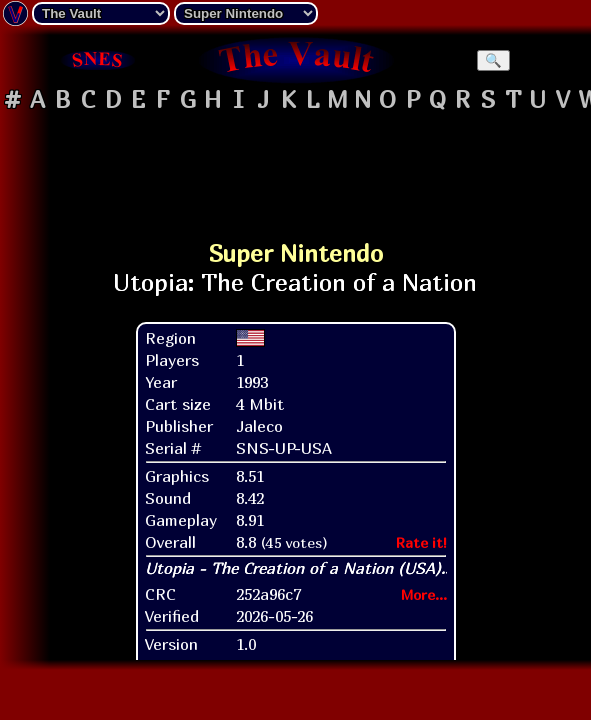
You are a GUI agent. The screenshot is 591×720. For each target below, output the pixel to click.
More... (424, 594)
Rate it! (421, 542)
